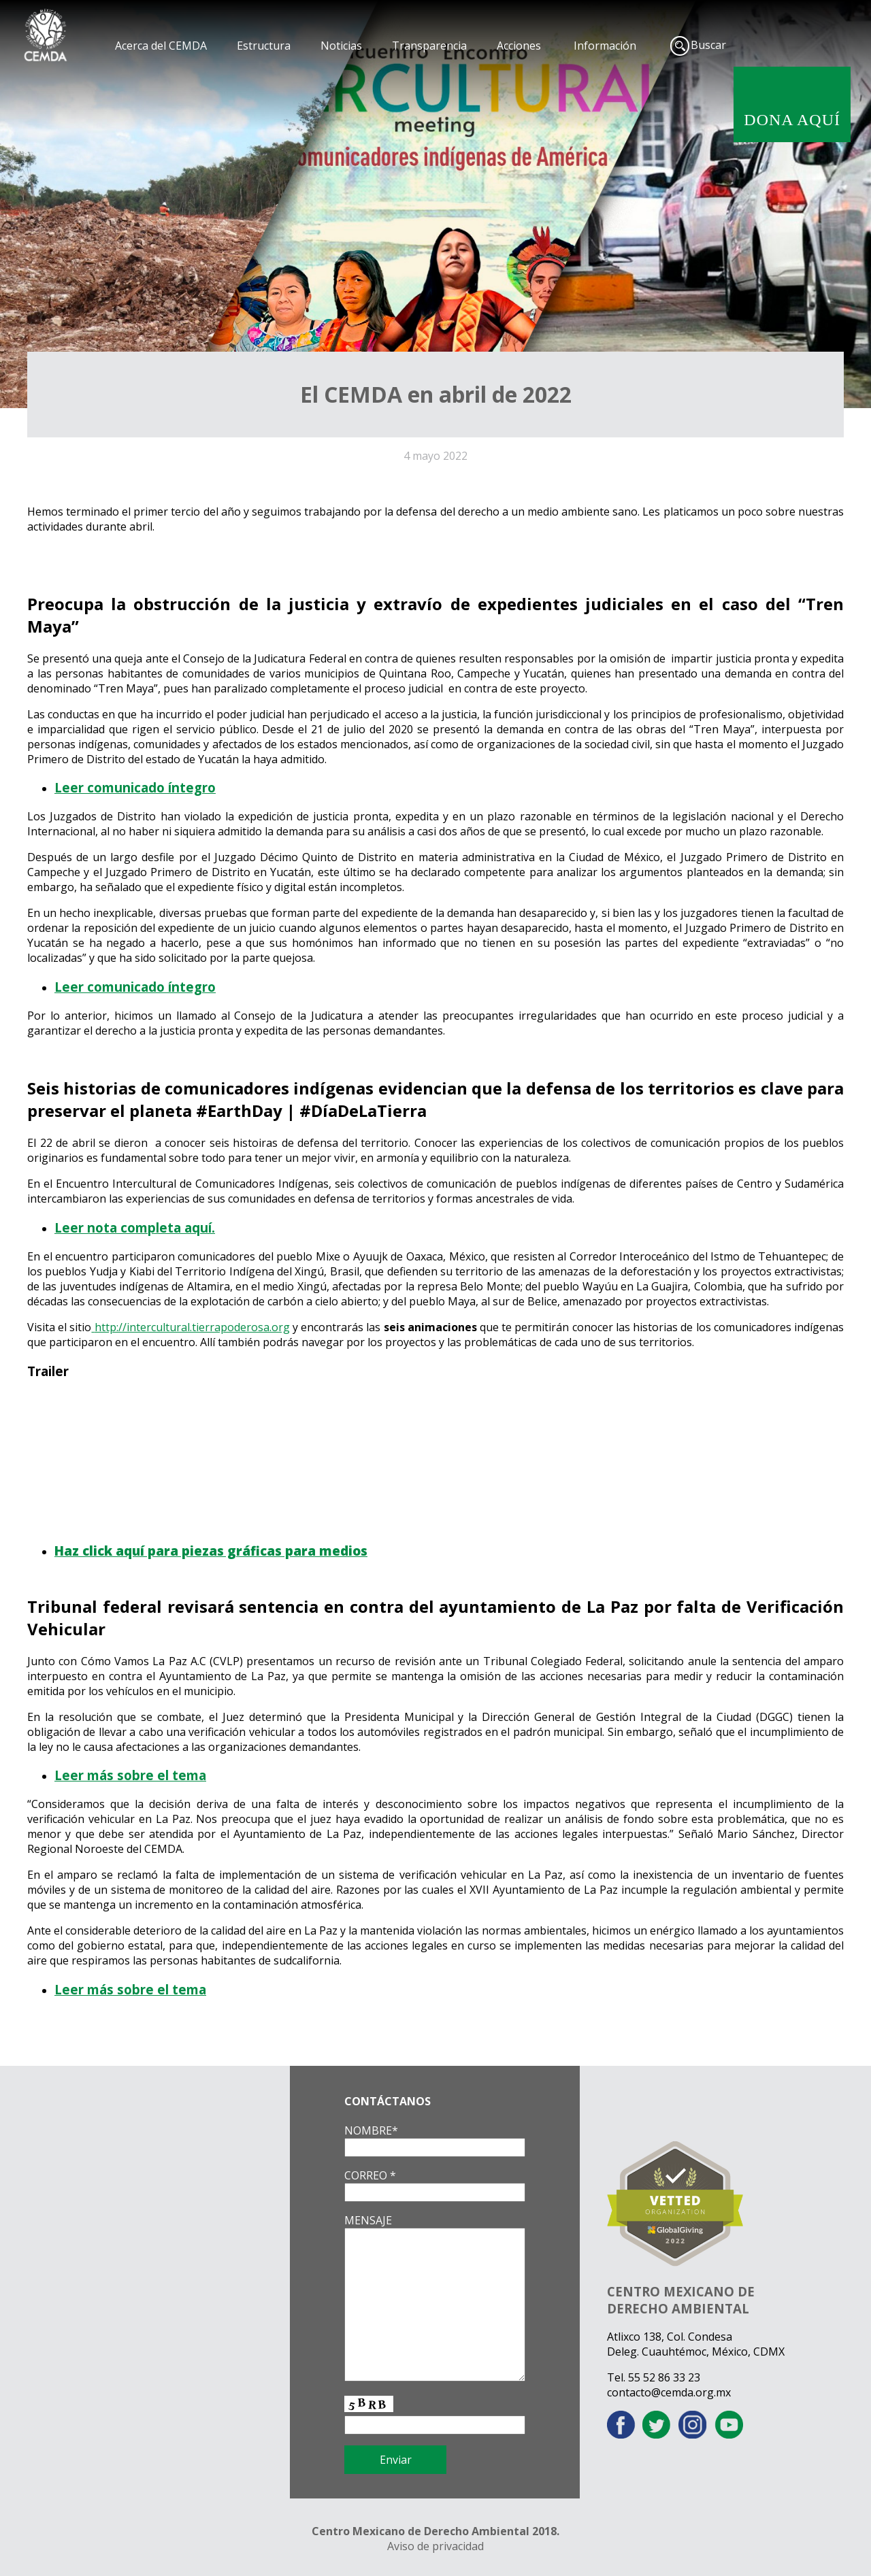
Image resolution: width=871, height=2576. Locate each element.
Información (605, 45)
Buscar (708, 44)
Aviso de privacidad (435, 2546)
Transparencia (429, 45)
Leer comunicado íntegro (135, 787)
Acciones (519, 45)
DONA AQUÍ (792, 120)
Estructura (264, 45)
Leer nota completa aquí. (134, 1227)
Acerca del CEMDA (161, 45)
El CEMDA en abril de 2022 (436, 394)
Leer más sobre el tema (130, 1775)
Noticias (341, 45)
